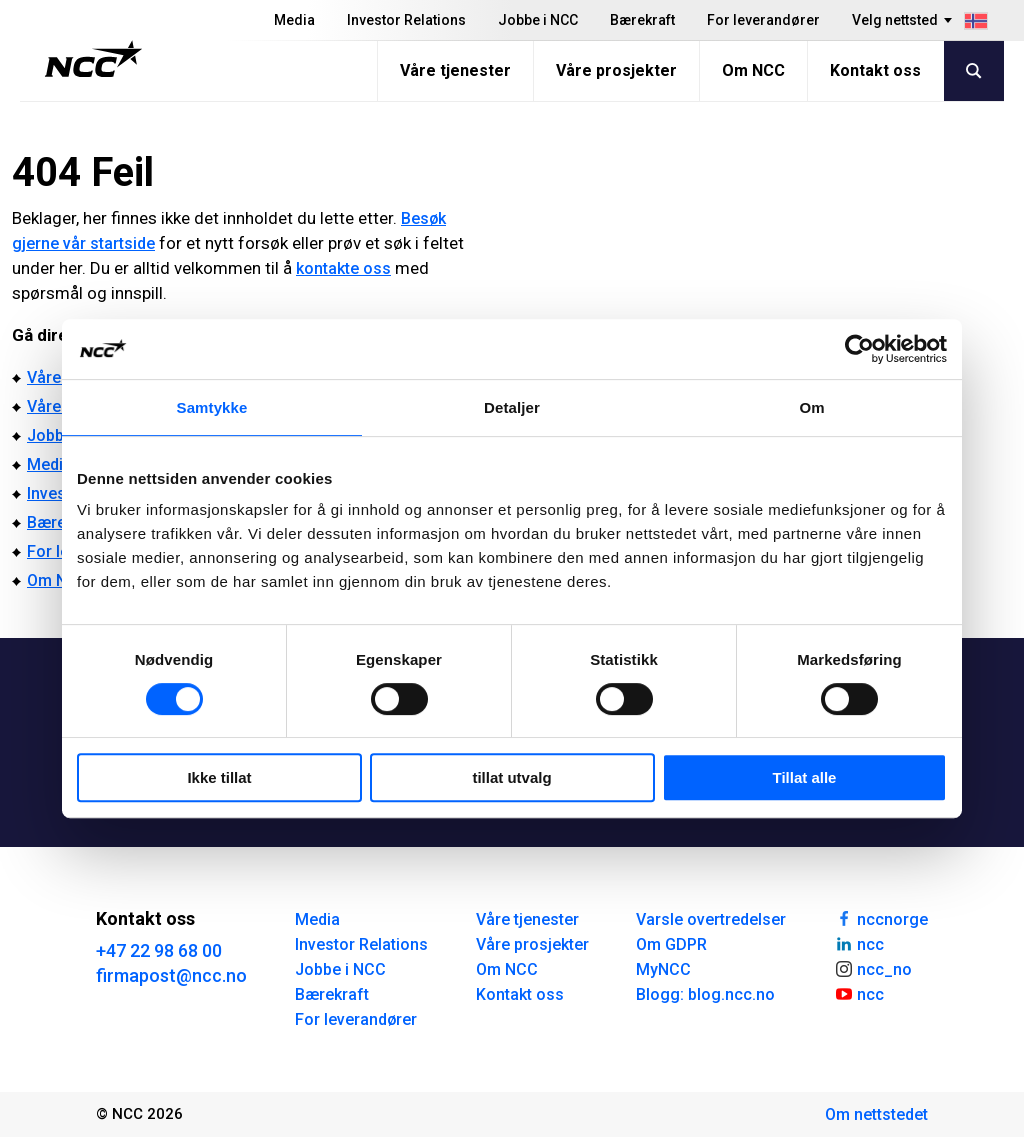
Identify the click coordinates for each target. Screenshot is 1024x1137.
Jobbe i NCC (538, 20)
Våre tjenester (455, 70)
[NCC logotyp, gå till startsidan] (93, 59)
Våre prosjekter (616, 70)
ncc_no (873, 968)
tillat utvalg (511, 777)
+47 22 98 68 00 (159, 950)
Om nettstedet (876, 1114)
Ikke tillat (219, 777)
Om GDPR (671, 944)
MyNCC (663, 969)
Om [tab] (811, 407)
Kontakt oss (875, 70)
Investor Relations (406, 20)
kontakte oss (343, 268)
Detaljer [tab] (512, 407)
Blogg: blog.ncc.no (705, 994)
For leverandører (763, 20)
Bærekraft (642, 20)
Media (294, 20)
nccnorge (881, 918)
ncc (859, 943)
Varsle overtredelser (711, 919)
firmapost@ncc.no (171, 975)
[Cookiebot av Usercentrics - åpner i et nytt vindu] (859, 349)
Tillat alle (805, 777)
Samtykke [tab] (212, 407)
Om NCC (753, 70)
